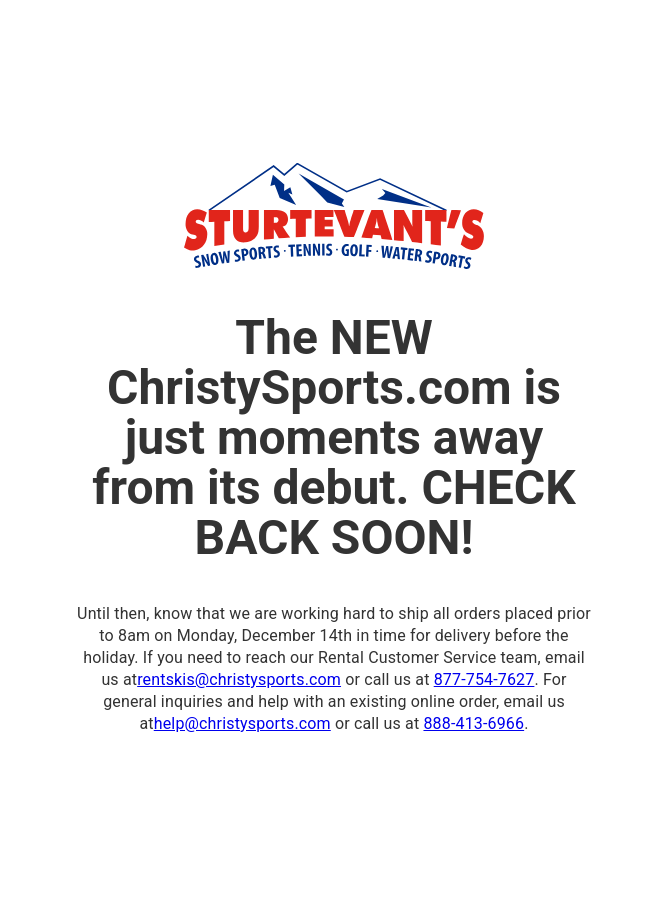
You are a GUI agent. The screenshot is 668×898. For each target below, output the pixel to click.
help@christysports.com (242, 723)
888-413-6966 (473, 723)
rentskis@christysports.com (239, 679)
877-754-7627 (484, 679)
